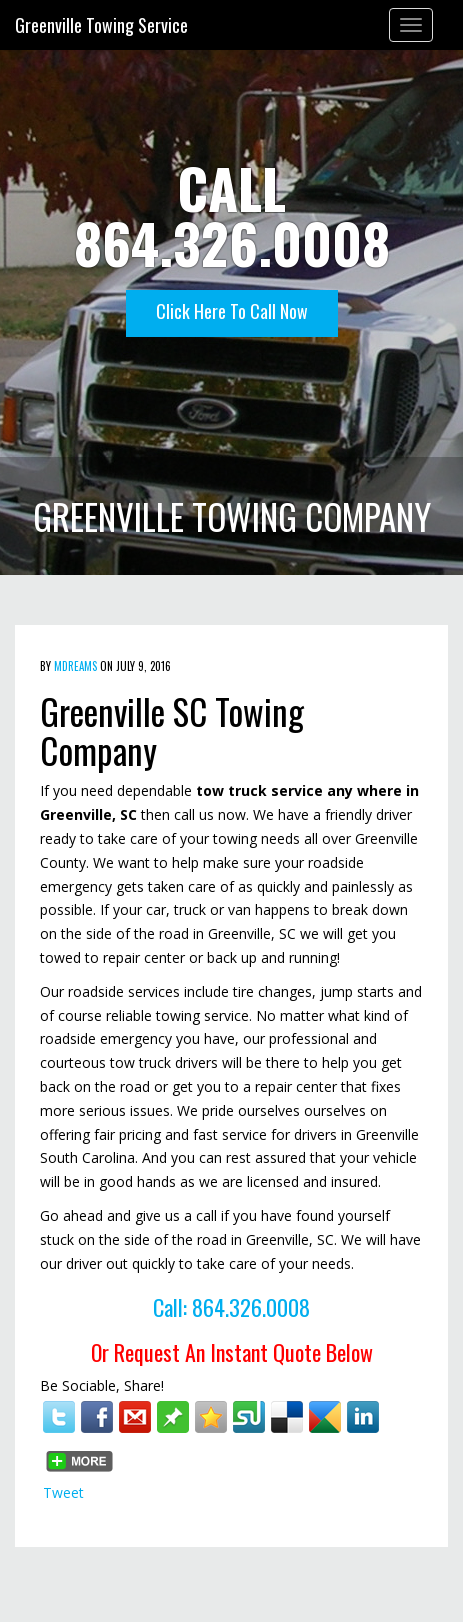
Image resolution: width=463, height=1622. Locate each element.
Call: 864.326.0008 (231, 1307)
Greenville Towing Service (101, 25)
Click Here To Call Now (232, 311)
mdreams (75, 666)
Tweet (63, 1492)
